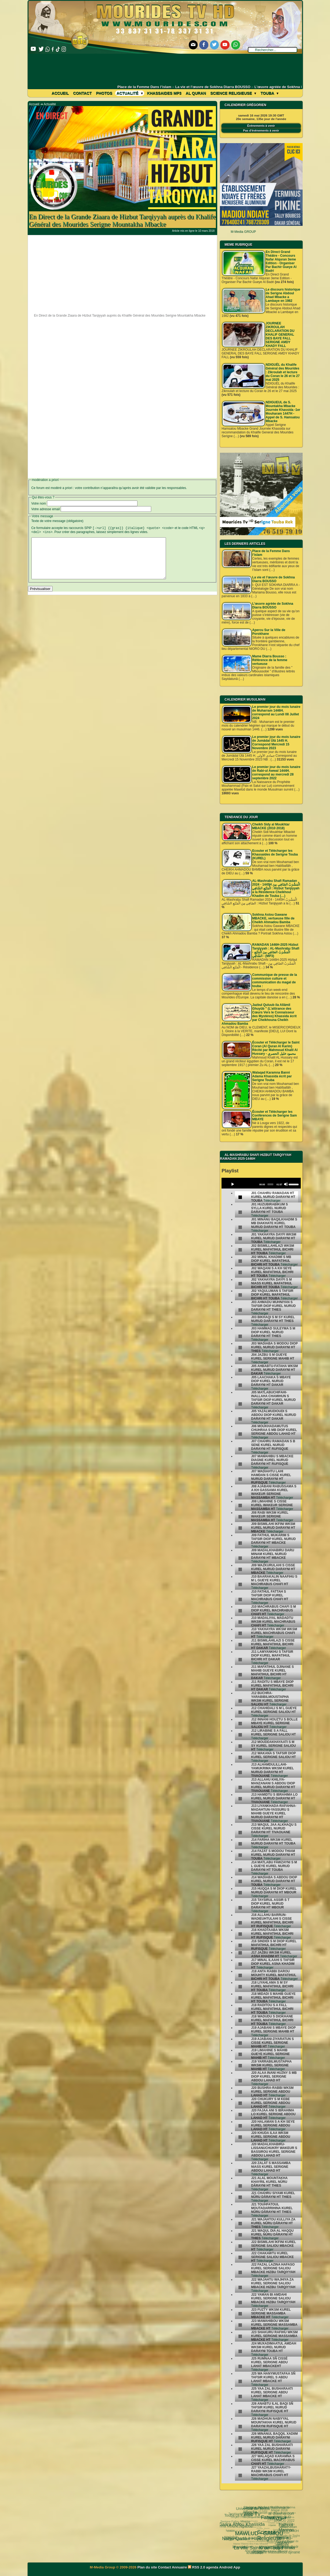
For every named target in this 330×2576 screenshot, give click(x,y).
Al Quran (196, 93)
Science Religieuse (233, 93)
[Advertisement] (165, 69)
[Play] (232, 1184)
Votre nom (38, 503)
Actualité (130, 93)
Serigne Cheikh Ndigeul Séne (256, 2525)
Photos (104, 93)
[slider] (270, 1184)
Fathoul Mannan (271, 2509)
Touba (269, 93)
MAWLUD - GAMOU (238, 2517)
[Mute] (286, 1184)
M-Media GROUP (243, 232)
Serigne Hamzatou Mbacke (262, 2551)
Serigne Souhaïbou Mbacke (271, 2530)
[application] (261, 1183)
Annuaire (179, 2567)
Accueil (60, 93)
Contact (82, 93)
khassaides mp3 (164, 93)
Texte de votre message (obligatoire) (57, 521)
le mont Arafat (254, 2539)
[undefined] (240, 1197)
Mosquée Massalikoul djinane (257, 2543)
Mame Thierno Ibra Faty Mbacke (252, 2547)
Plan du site (147, 2567)
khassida (230, 2538)
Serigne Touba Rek (238, 2537)
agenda (212, 2567)
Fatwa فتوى (252, 2508)
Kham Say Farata (248, 2528)
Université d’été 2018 (248, 2535)
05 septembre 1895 (278, 2547)
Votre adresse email (45, 509)
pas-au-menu (264, 2518)
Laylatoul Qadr (272, 2536)
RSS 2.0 (197, 2567)
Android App (229, 2567)
